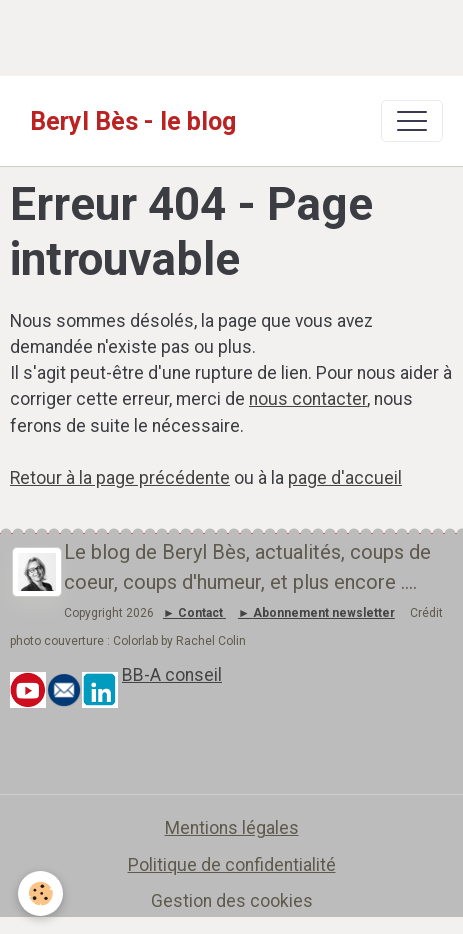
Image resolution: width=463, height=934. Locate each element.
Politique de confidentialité (232, 865)
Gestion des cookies (232, 901)
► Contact (193, 613)
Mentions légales (232, 828)
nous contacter (308, 399)
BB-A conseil (172, 675)
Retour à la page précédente (120, 478)
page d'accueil (345, 478)
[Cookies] (40, 893)
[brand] (133, 121)
